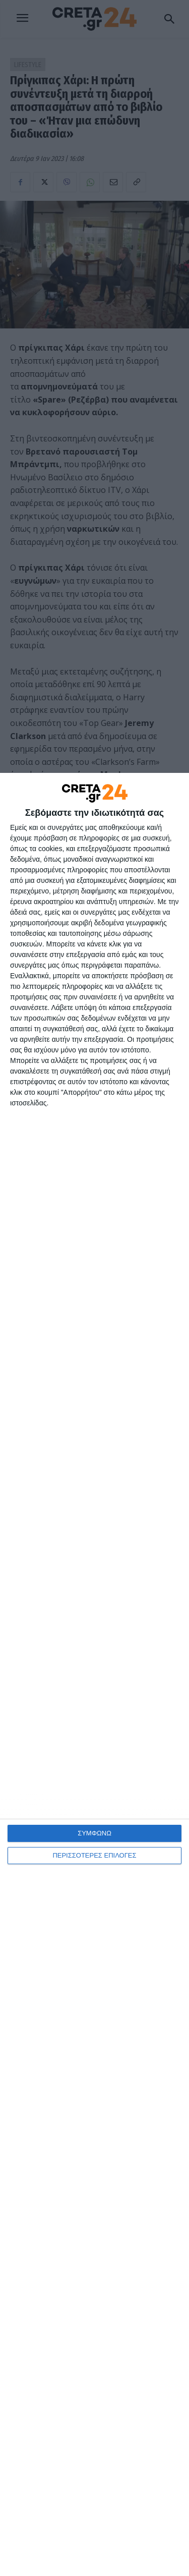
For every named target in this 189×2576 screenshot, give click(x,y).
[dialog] (94, 1674)
